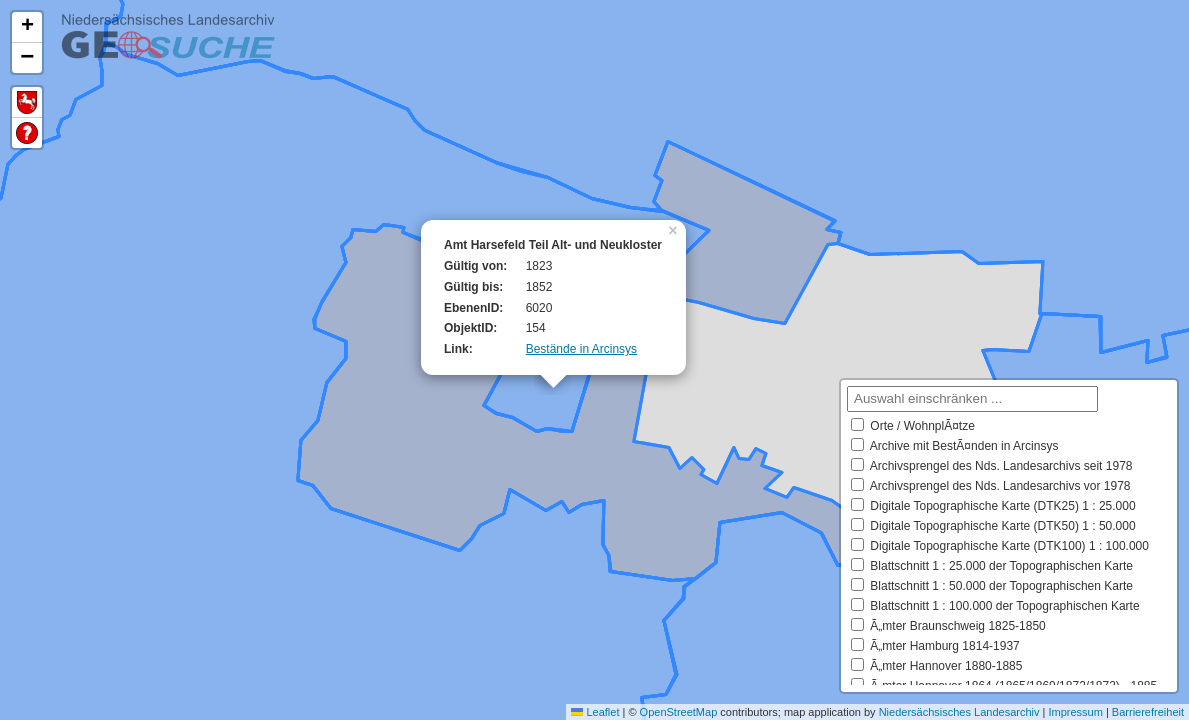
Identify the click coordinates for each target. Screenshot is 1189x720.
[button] (675, 229)
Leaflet (595, 712)
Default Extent (27, 102)
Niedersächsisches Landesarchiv (959, 712)
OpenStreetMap (679, 712)
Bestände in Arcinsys (581, 349)
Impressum (1075, 712)
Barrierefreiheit (1148, 712)
